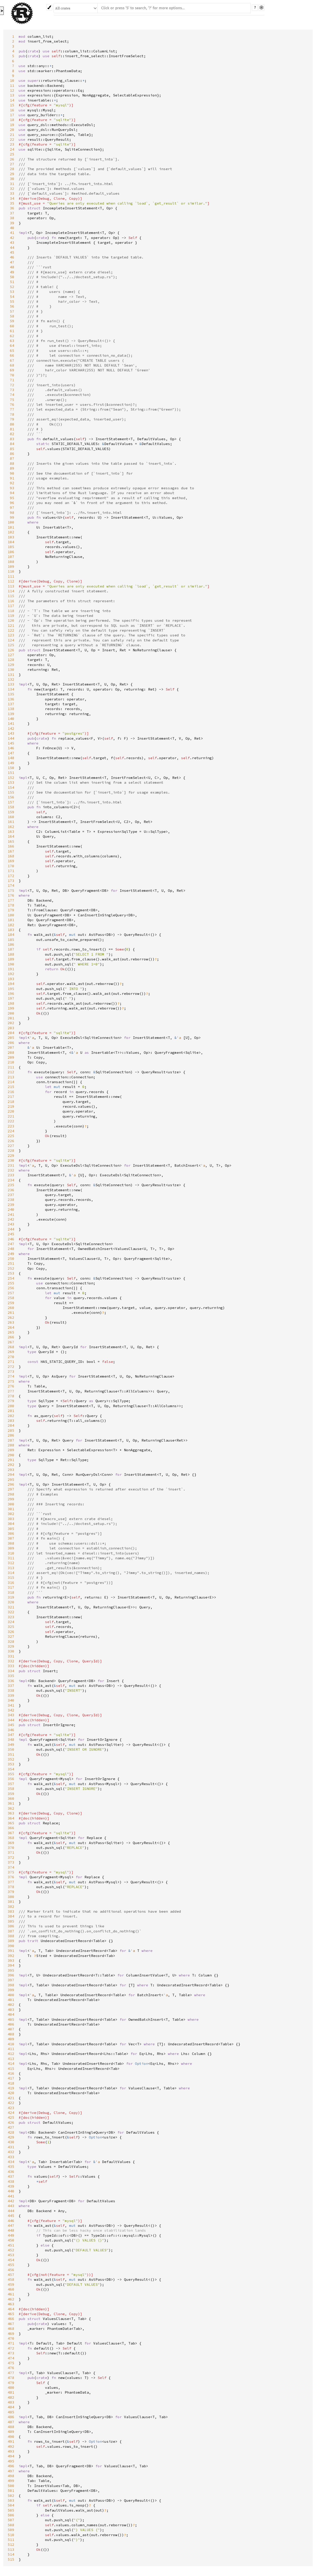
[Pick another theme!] (49, 7)
